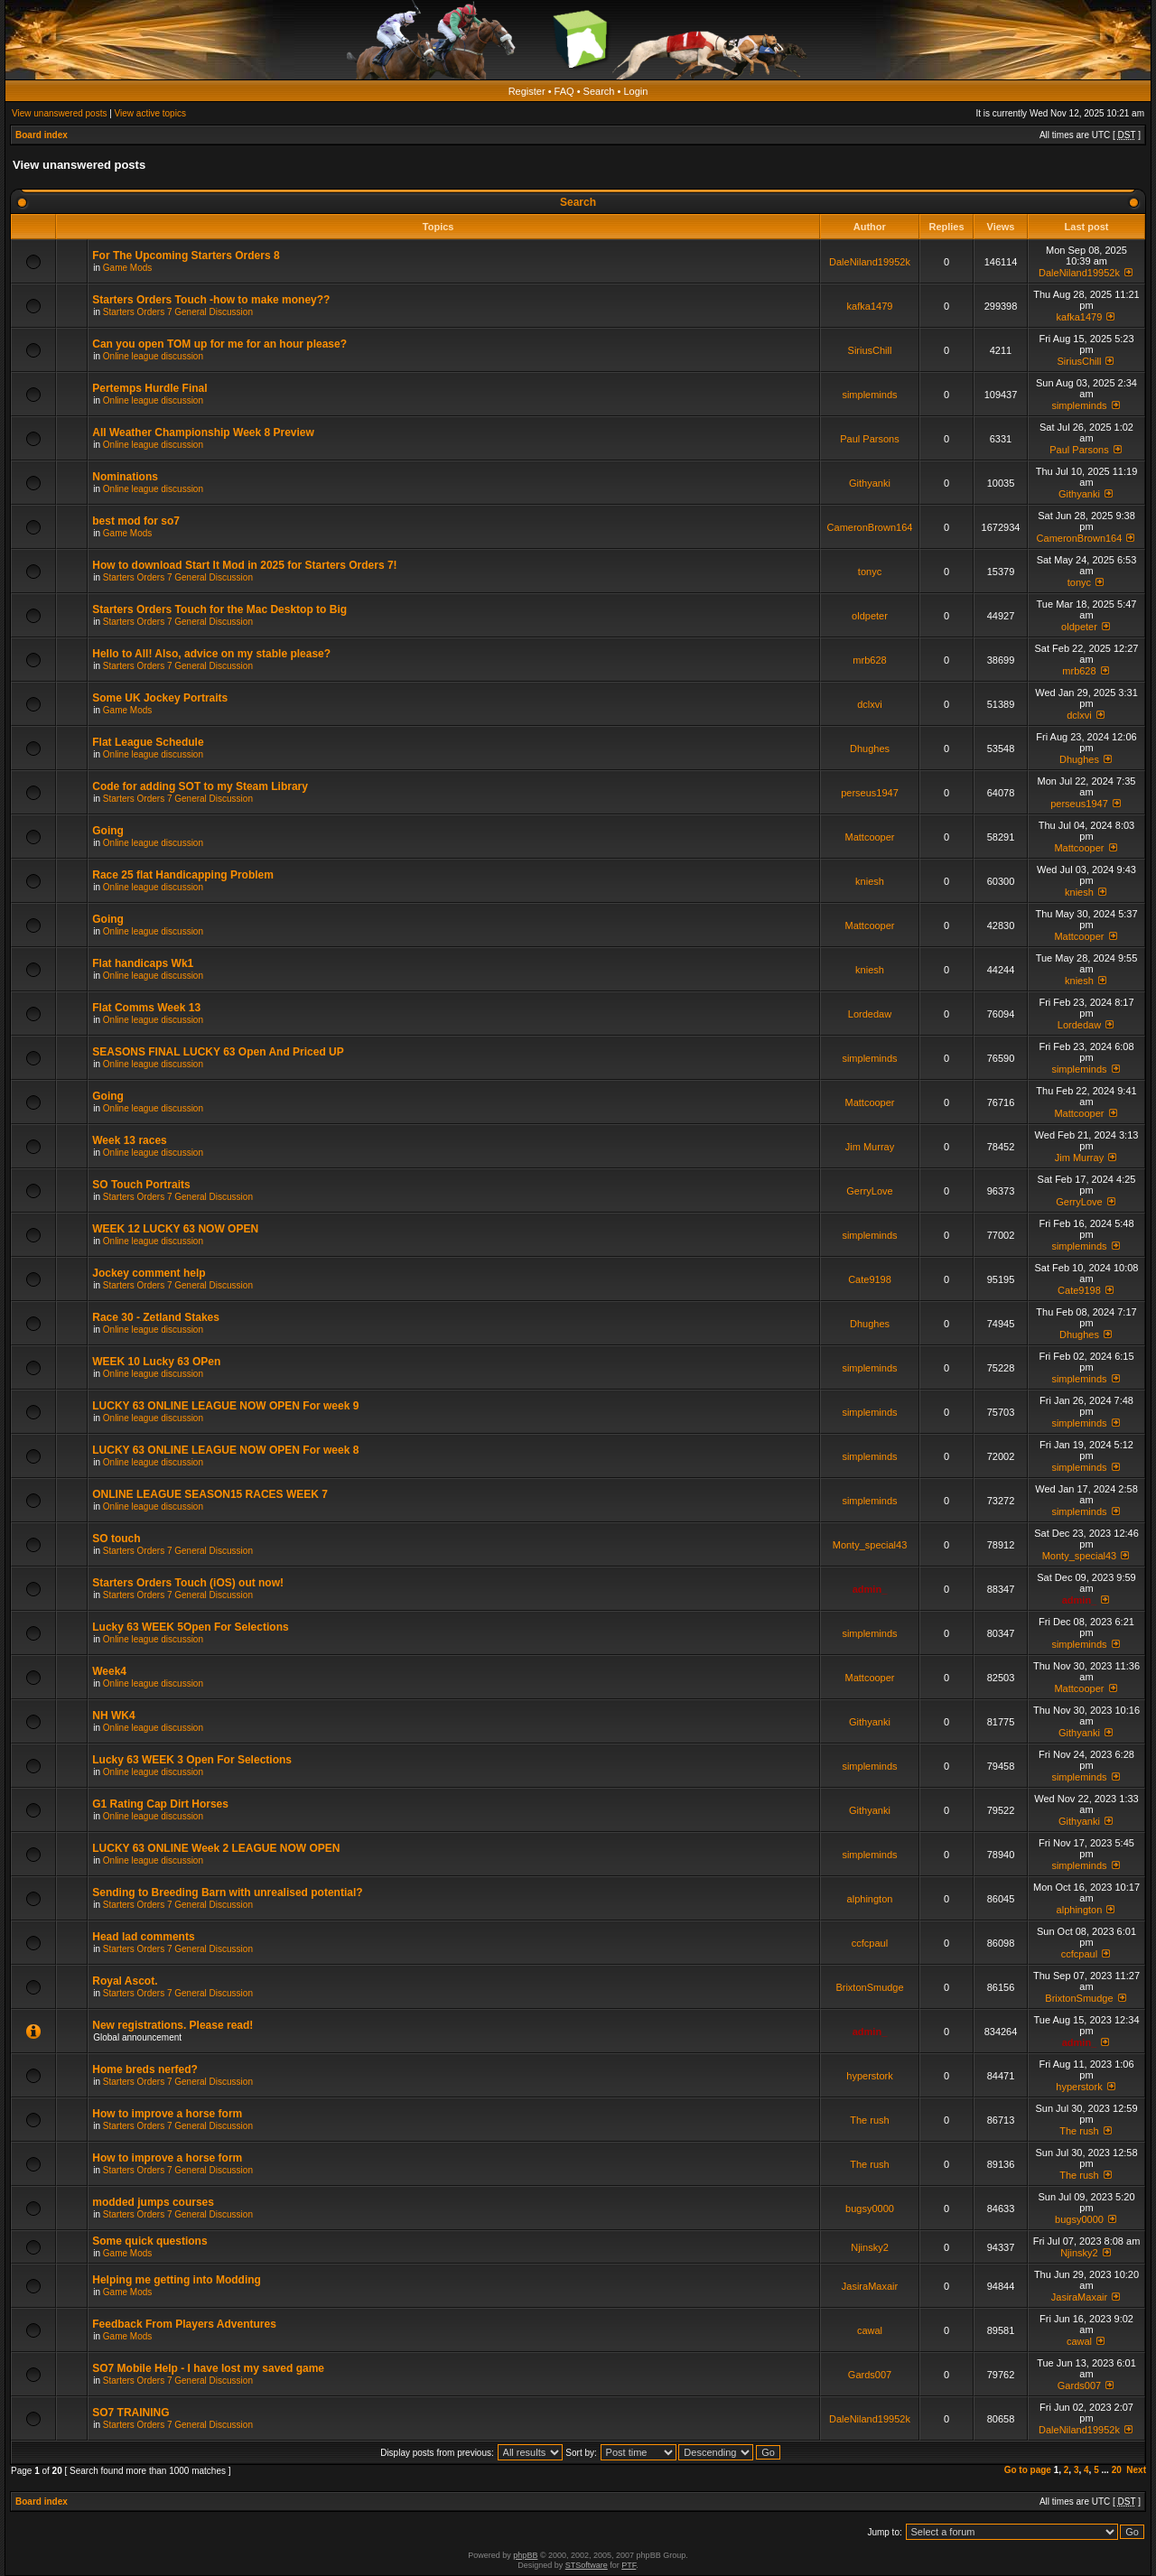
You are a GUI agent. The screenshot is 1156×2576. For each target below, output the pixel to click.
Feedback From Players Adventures (184, 2324)
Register (526, 91)
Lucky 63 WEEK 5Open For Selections (190, 1627)
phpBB (525, 2555)
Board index (41, 135)
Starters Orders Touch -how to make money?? (211, 299)
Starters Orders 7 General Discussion (178, 312)
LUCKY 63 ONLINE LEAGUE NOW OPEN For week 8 (225, 1450)
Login (635, 91)
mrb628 (869, 660)
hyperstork (869, 2075)
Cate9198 (869, 1279)
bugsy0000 (869, 2208)
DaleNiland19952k (869, 261)
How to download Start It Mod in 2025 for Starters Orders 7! (244, 565)
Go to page (1027, 2470)
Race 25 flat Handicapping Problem (183, 875)
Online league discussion (153, 356)
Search (599, 91)
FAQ (564, 91)
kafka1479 (870, 306)
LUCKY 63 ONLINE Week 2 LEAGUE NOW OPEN (216, 1848)
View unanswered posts (59, 113)
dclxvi (869, 704)
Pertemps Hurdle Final (149, 388)
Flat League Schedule (147, 742)
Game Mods (127, 268)
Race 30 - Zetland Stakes (155, 1317)
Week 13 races (129, 1140)
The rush (869, 2120)
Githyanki (869, 483)
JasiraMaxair (870, 2286)
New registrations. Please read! (172, 2025)
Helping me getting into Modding (176, 2280)
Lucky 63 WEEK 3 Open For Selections (192, 1759)
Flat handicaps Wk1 (142, 963)
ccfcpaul (870, 1943)
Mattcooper (869, 837)
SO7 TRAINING (130, 2412)
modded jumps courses (153, 2202)
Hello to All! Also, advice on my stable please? (211, 653)
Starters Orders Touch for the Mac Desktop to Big (219, 609)
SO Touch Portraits (141, 1184)
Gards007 (869, 2374)
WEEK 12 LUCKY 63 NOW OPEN (175, 1229)
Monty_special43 (870, 1544)
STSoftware (586, 2565)
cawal (869, 2330)
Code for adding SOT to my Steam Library (200, 786)
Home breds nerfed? (145, 2069)
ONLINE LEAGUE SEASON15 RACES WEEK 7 (210, 1494)
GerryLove (869, 1191)
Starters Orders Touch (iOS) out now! (188, 1582)
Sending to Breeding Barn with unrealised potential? (227, 1892)
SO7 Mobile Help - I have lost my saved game (208, 2368)
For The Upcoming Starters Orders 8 (185, 255)
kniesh (869, 881)
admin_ (870, 1589)
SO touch (116, 1538)
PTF (628, 2565)
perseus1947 (870, 792)
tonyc (869, 571)
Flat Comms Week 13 (146, 1007)
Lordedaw (869, 1014)
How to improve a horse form (167, 2113)
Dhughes (870, 748)
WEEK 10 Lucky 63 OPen (156, 1361)
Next (1136, 2470)
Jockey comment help (148, 1273)
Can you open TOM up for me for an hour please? (219, 344)
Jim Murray (869, 1146)
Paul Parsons (869, 438)
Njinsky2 (870, 2247)
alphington (870, 1898)
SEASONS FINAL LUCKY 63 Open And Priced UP (218, 1052)
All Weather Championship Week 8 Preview (203, 432)
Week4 (109, 1671)
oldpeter (870, 615)
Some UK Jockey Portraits (160, 698)
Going (108, 830)
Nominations (125, 476)
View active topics (150, 113)
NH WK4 (113, 1715)
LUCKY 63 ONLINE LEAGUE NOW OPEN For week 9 (225, 1406)
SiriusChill (870, 350)
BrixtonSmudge (869, 1987)
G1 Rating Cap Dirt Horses (160, 1804)
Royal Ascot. (124, 1981)
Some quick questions (149, 2241)
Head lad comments (143, 1936)
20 (1117, 2470)
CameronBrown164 (870, 527)
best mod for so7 (136, 521)
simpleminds (869, 394)
